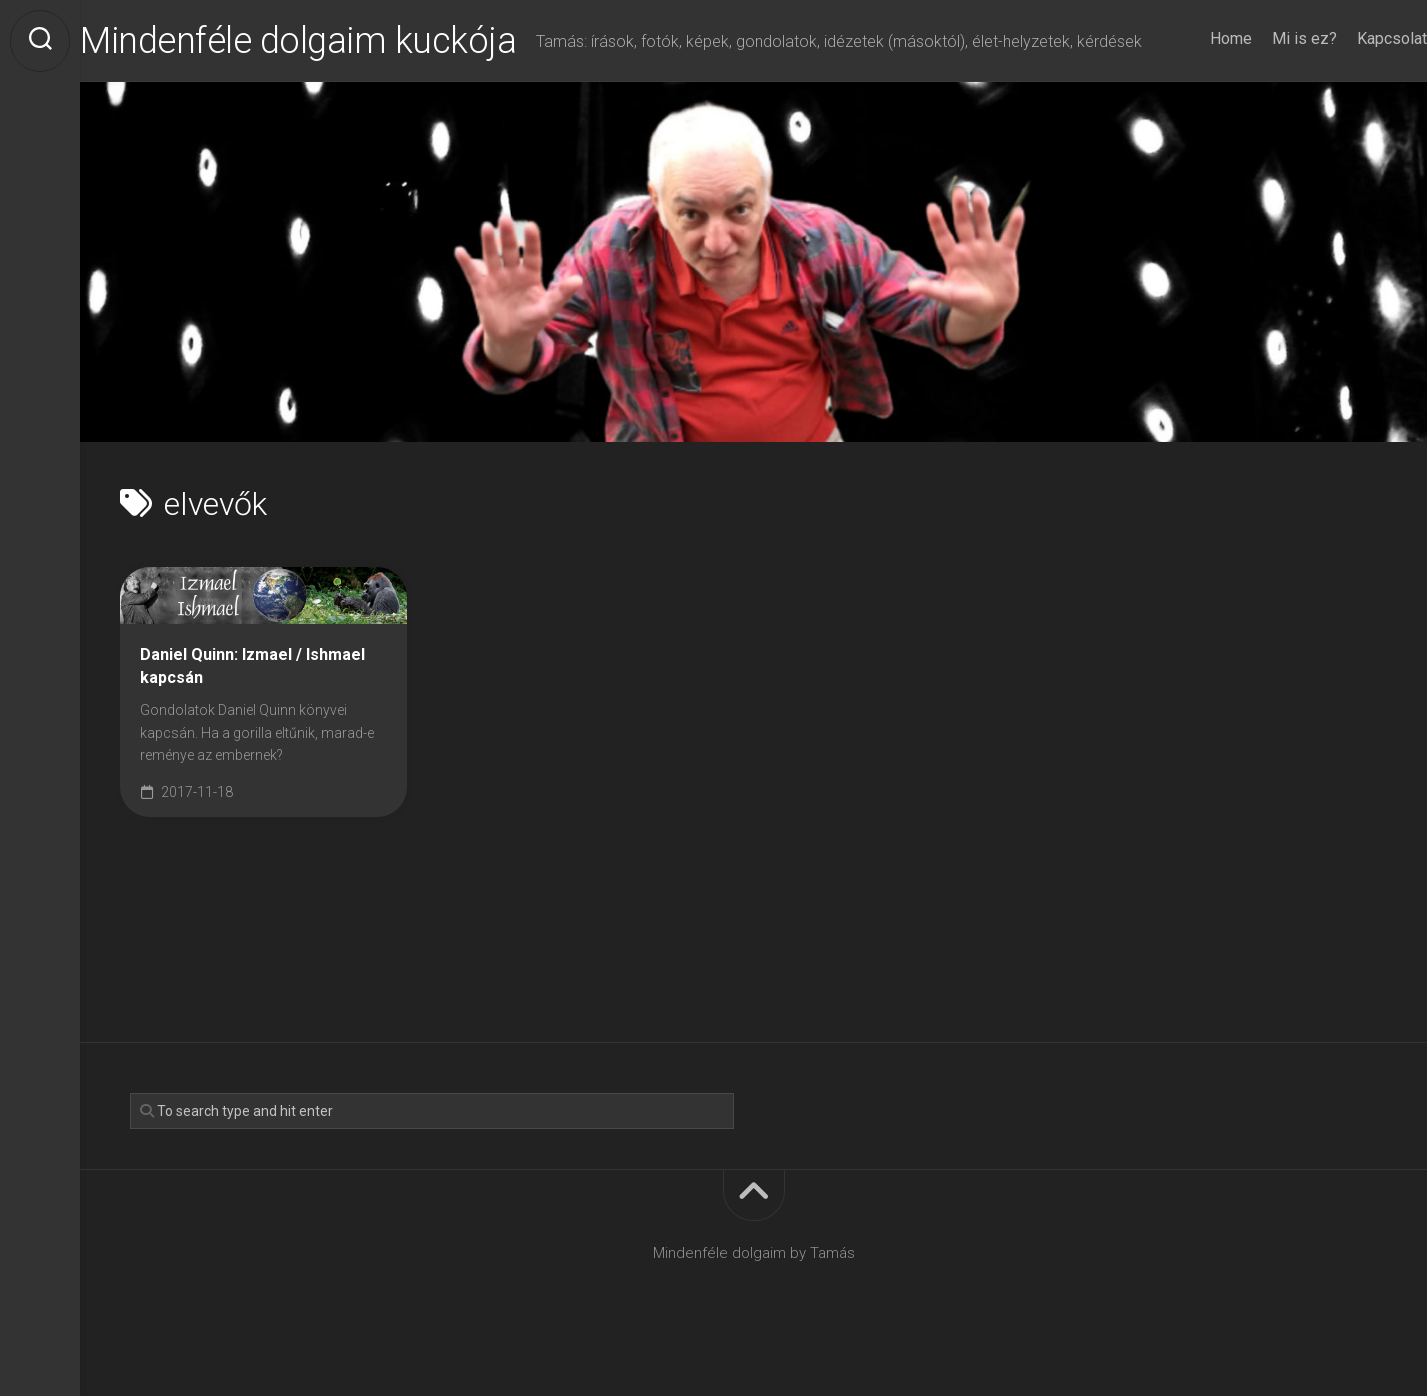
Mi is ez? (1264, 91)
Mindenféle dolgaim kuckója (338, 41)
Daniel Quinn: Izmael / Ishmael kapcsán (252, 707)
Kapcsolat (1352, 91)
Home (1191, 91)
